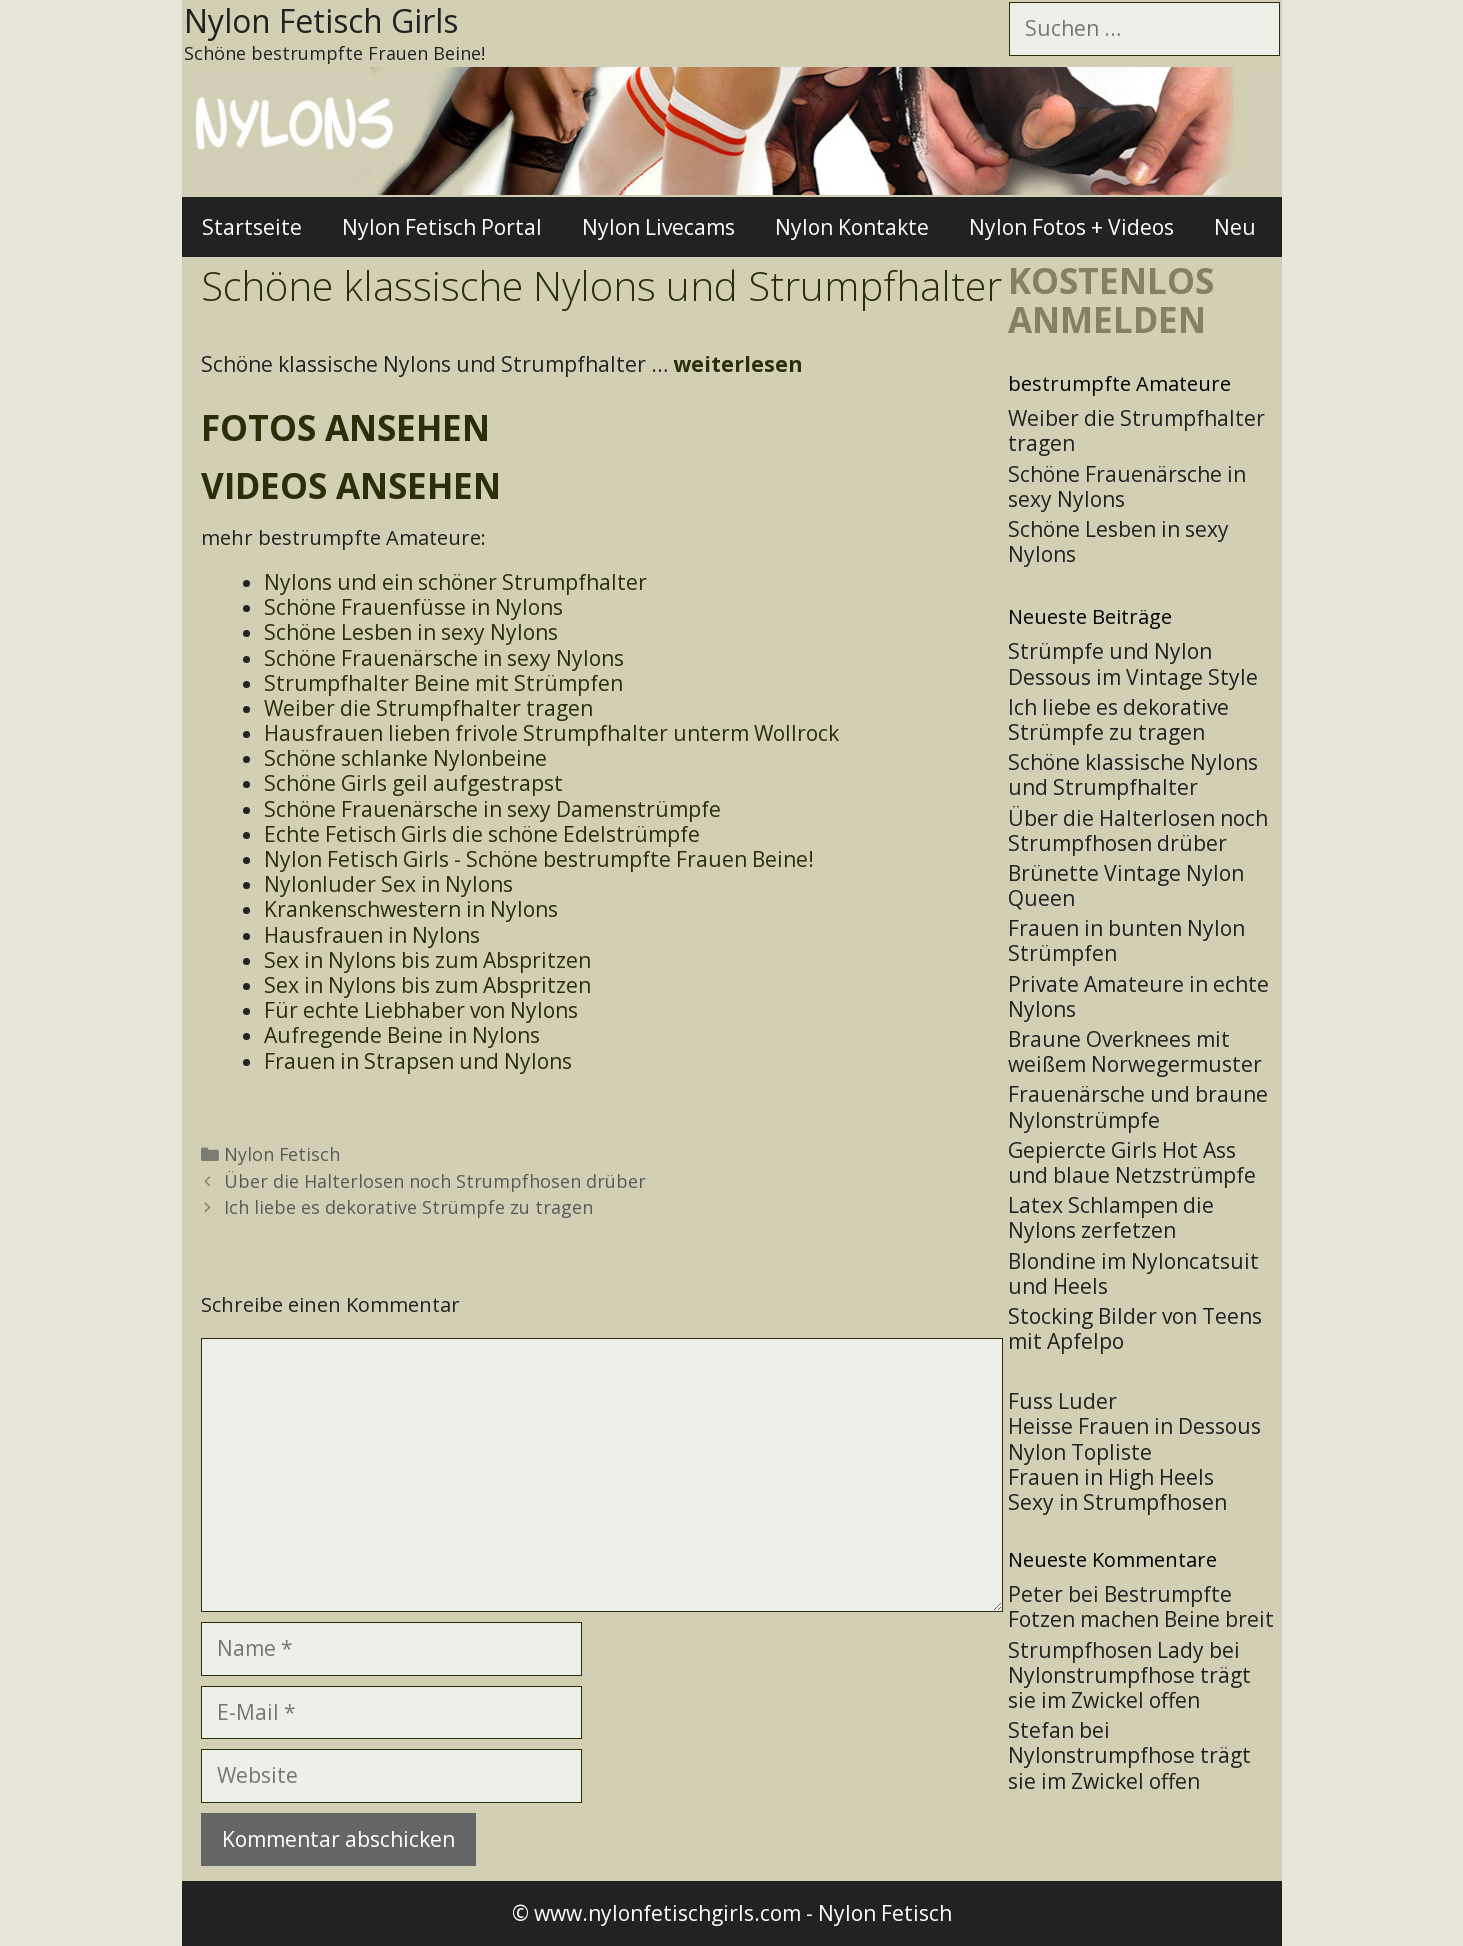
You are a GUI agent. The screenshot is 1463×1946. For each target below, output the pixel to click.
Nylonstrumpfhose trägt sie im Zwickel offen (1129, 1687)
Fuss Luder (1062, 1401)
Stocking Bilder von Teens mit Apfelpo (1135, 1328)
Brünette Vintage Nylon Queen (1126, 885)
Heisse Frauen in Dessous (1134, 1426)
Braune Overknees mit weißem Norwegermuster (1135, 1051)
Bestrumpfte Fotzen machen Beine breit (1141, 1606)
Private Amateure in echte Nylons (1138, 996)
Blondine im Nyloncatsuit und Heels (1133, 1273)
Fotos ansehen (345, 427)
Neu (1235, 227)
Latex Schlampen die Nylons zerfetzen (1111, 1217)
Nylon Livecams (658, 227)
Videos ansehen (351, 485)
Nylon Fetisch (282, 1154)
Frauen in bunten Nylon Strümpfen (1126, 940)
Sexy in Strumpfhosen (1117, 1502)
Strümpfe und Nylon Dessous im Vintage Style (1133, 663)
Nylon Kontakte (852, 227)
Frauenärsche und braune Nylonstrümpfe (1138, 1106)
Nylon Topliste (1080, 1452)
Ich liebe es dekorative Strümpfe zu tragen (408, 1207)
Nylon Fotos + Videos (1071, 227)
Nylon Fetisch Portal (442, 227)
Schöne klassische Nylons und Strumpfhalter (1133, 774)
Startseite (252, 227)
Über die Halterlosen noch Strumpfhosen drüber (435, 1181)
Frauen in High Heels (1111, 1477)
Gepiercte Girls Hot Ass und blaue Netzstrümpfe (1132, 1162)
